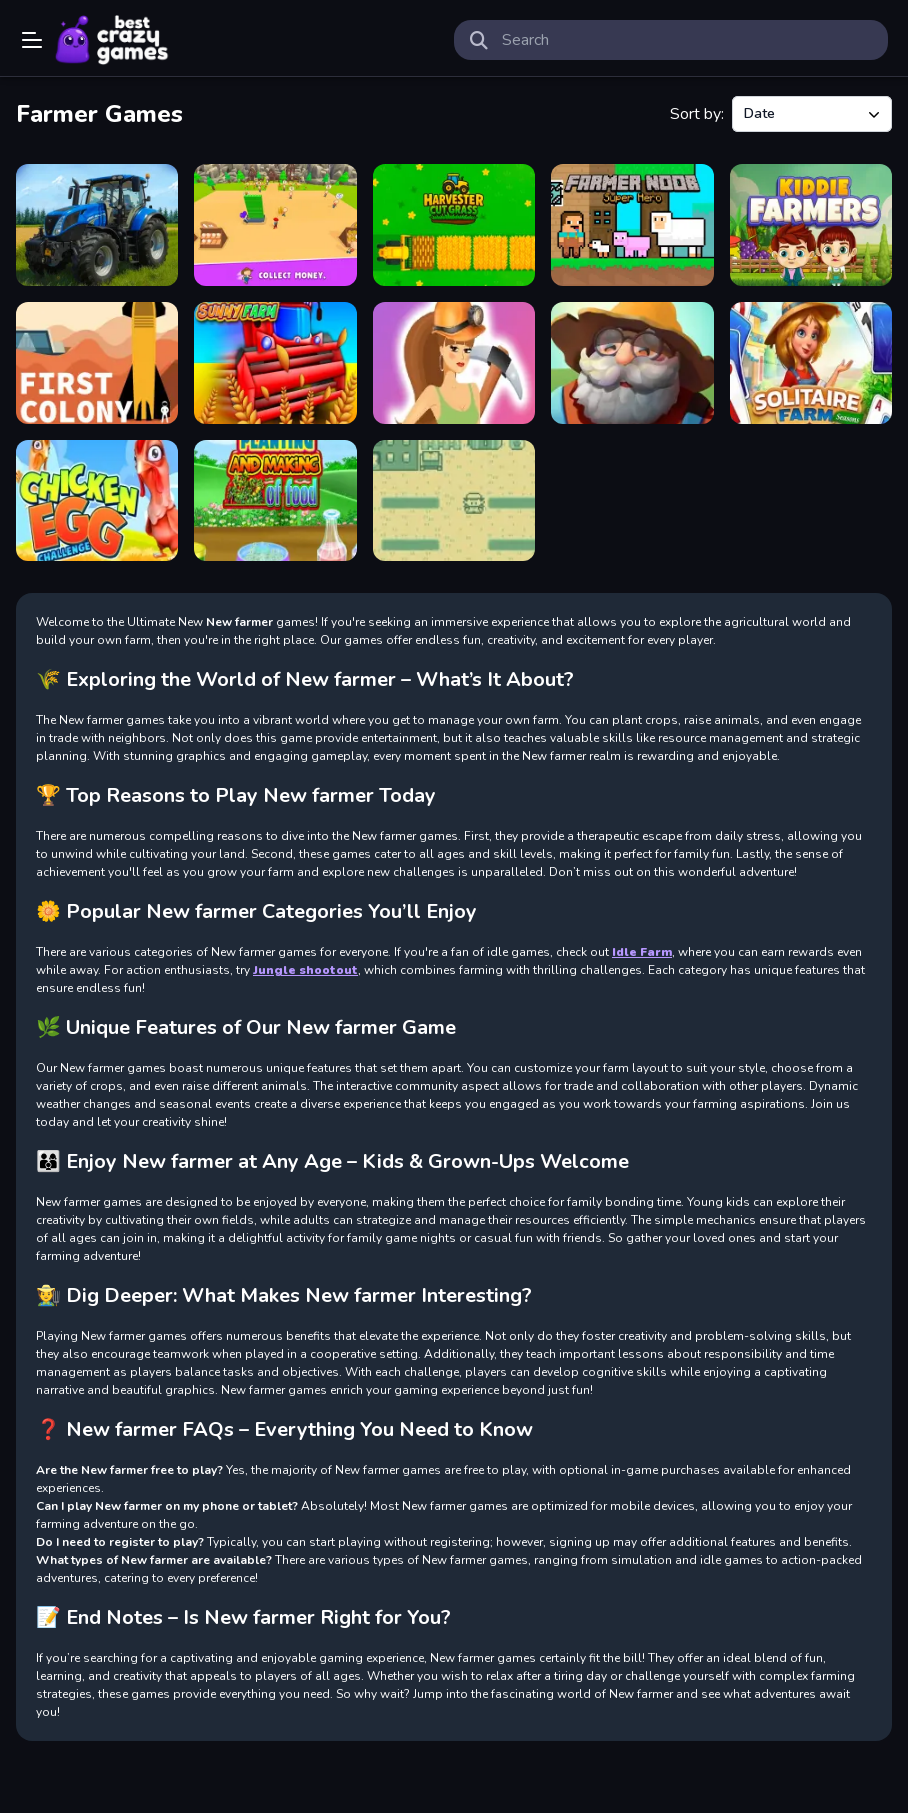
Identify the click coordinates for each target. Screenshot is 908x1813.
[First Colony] (97, 363)
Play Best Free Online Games (112, 40)
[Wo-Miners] (454, 363)
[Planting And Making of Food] (275, 501)
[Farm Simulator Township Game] (97, 225)
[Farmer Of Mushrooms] (454, 501)
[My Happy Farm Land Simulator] (275, 225)
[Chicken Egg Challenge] (97, 501)
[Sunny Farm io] (275, 363)
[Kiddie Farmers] (811, 225)
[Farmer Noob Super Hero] (632, 225)
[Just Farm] (632, 363)
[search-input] (687, 40)
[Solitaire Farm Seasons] (811, 363)
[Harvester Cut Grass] (454, 225)
